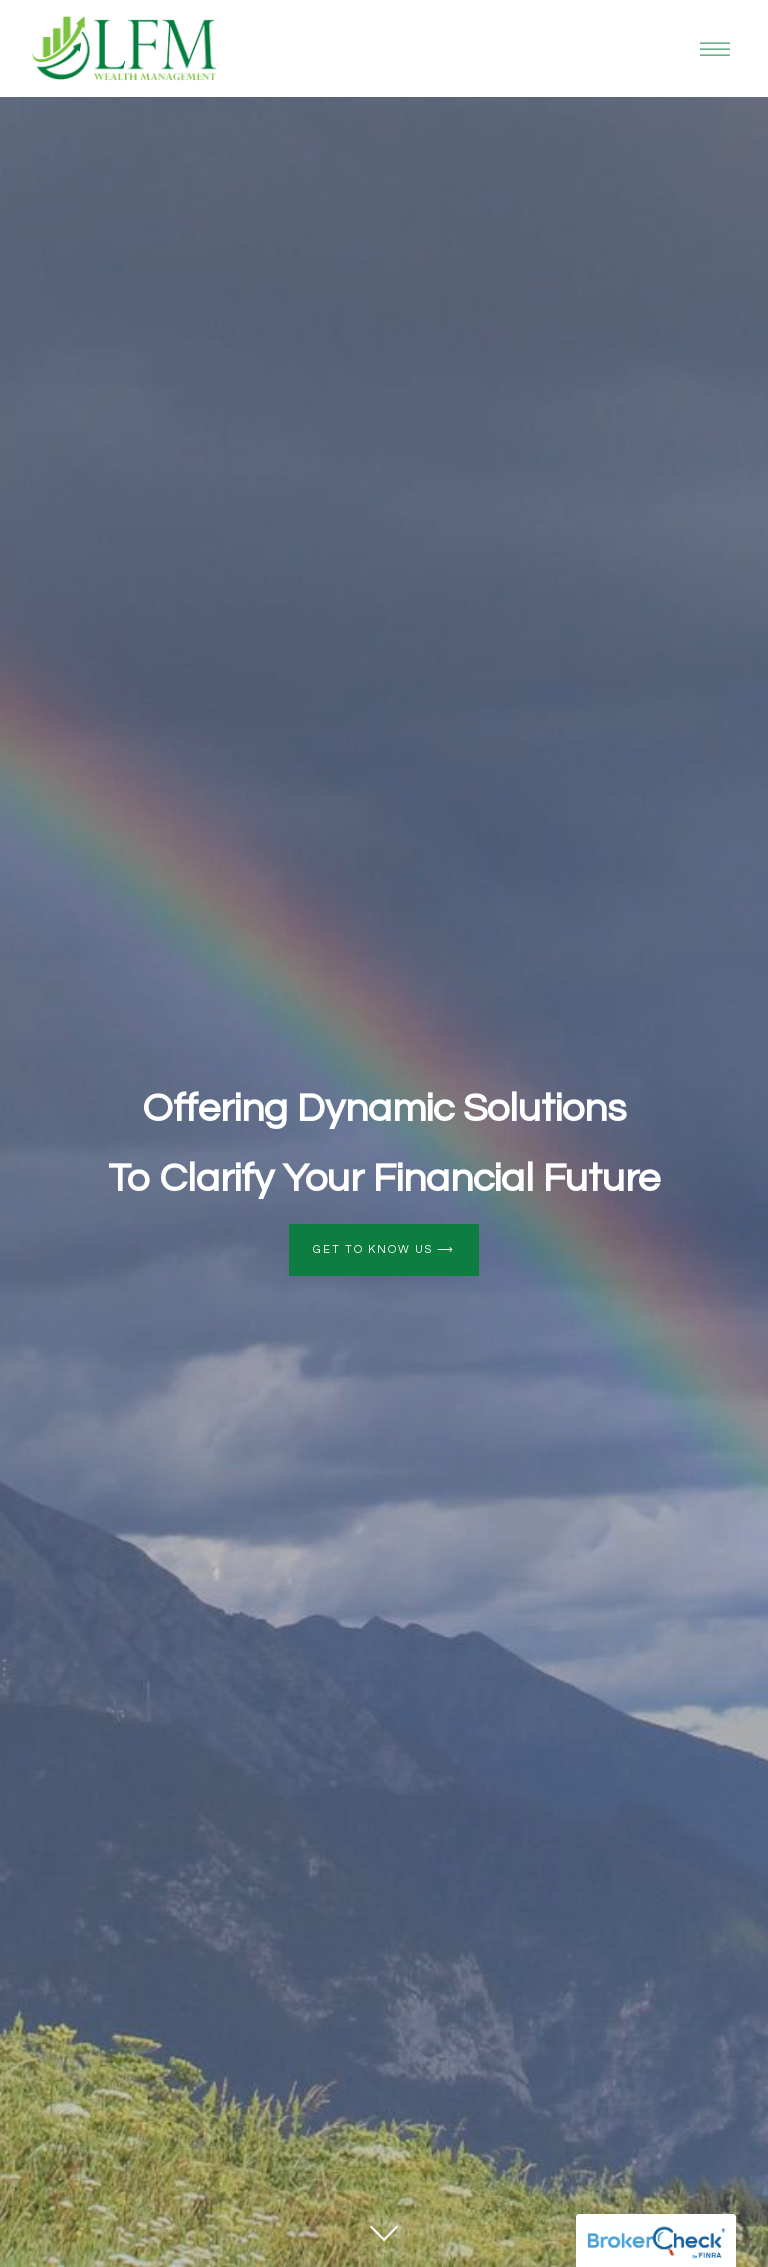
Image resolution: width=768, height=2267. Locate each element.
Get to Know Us (384, 1249)
